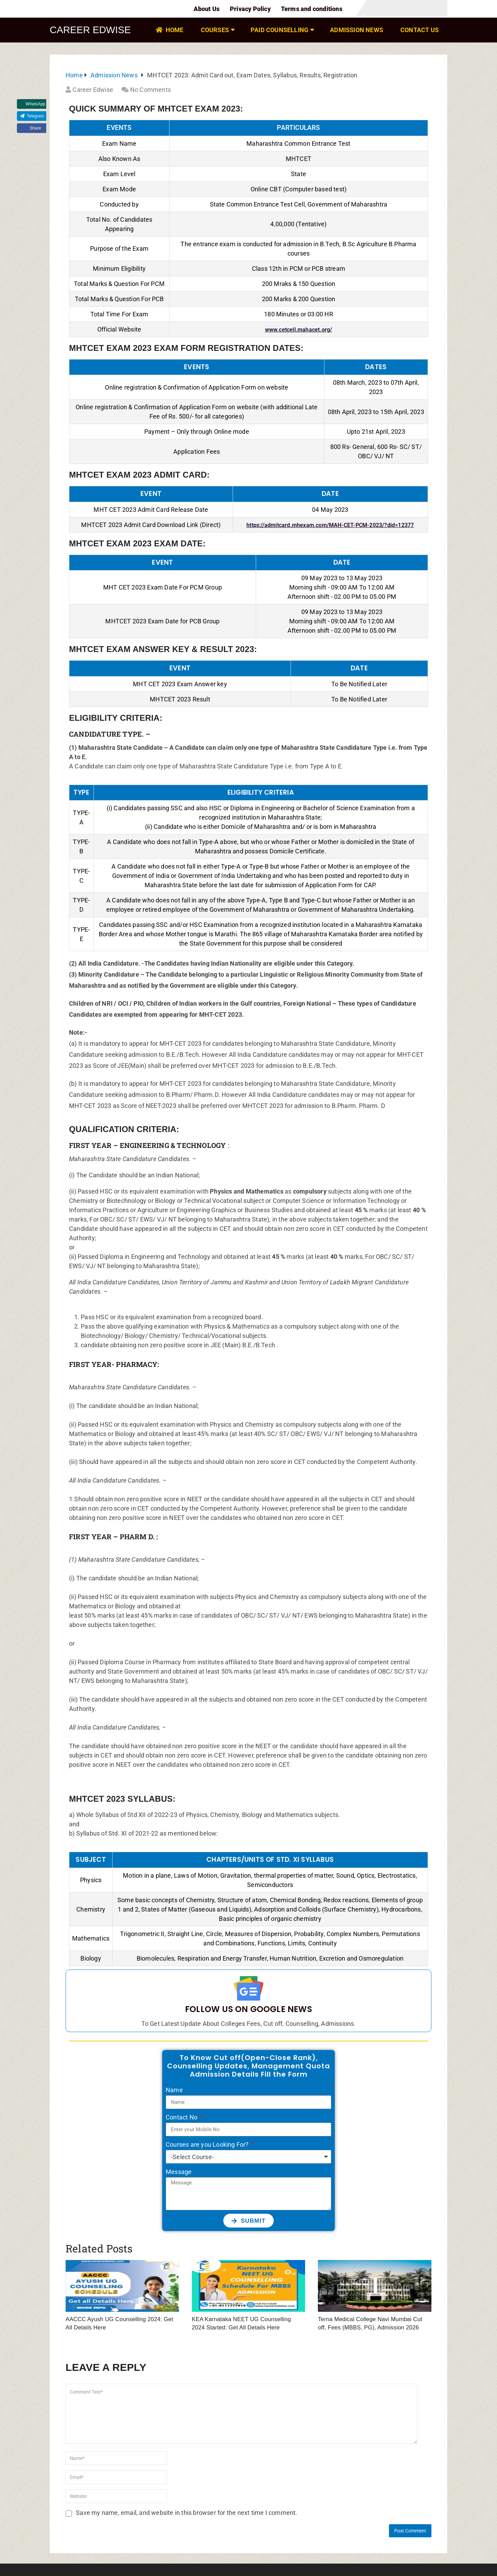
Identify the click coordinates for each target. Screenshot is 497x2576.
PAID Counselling (279, 29)
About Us (207, 8)
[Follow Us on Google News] (249, 1986)
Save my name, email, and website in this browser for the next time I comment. (186, 2507)
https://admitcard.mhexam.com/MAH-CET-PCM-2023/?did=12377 (330, 525)
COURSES (215, 29)
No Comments (150, 89)
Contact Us (419, 29)
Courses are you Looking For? (208, 2140)
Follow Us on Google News (248, 2005)
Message (179, 2167)
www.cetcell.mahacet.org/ (298, 329)
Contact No (182, 2113)
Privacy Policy (250, 8)
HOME (169, 29)
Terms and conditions (311, 8)
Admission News (356, 29)
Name (174, 2085)
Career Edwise (91, 30)
